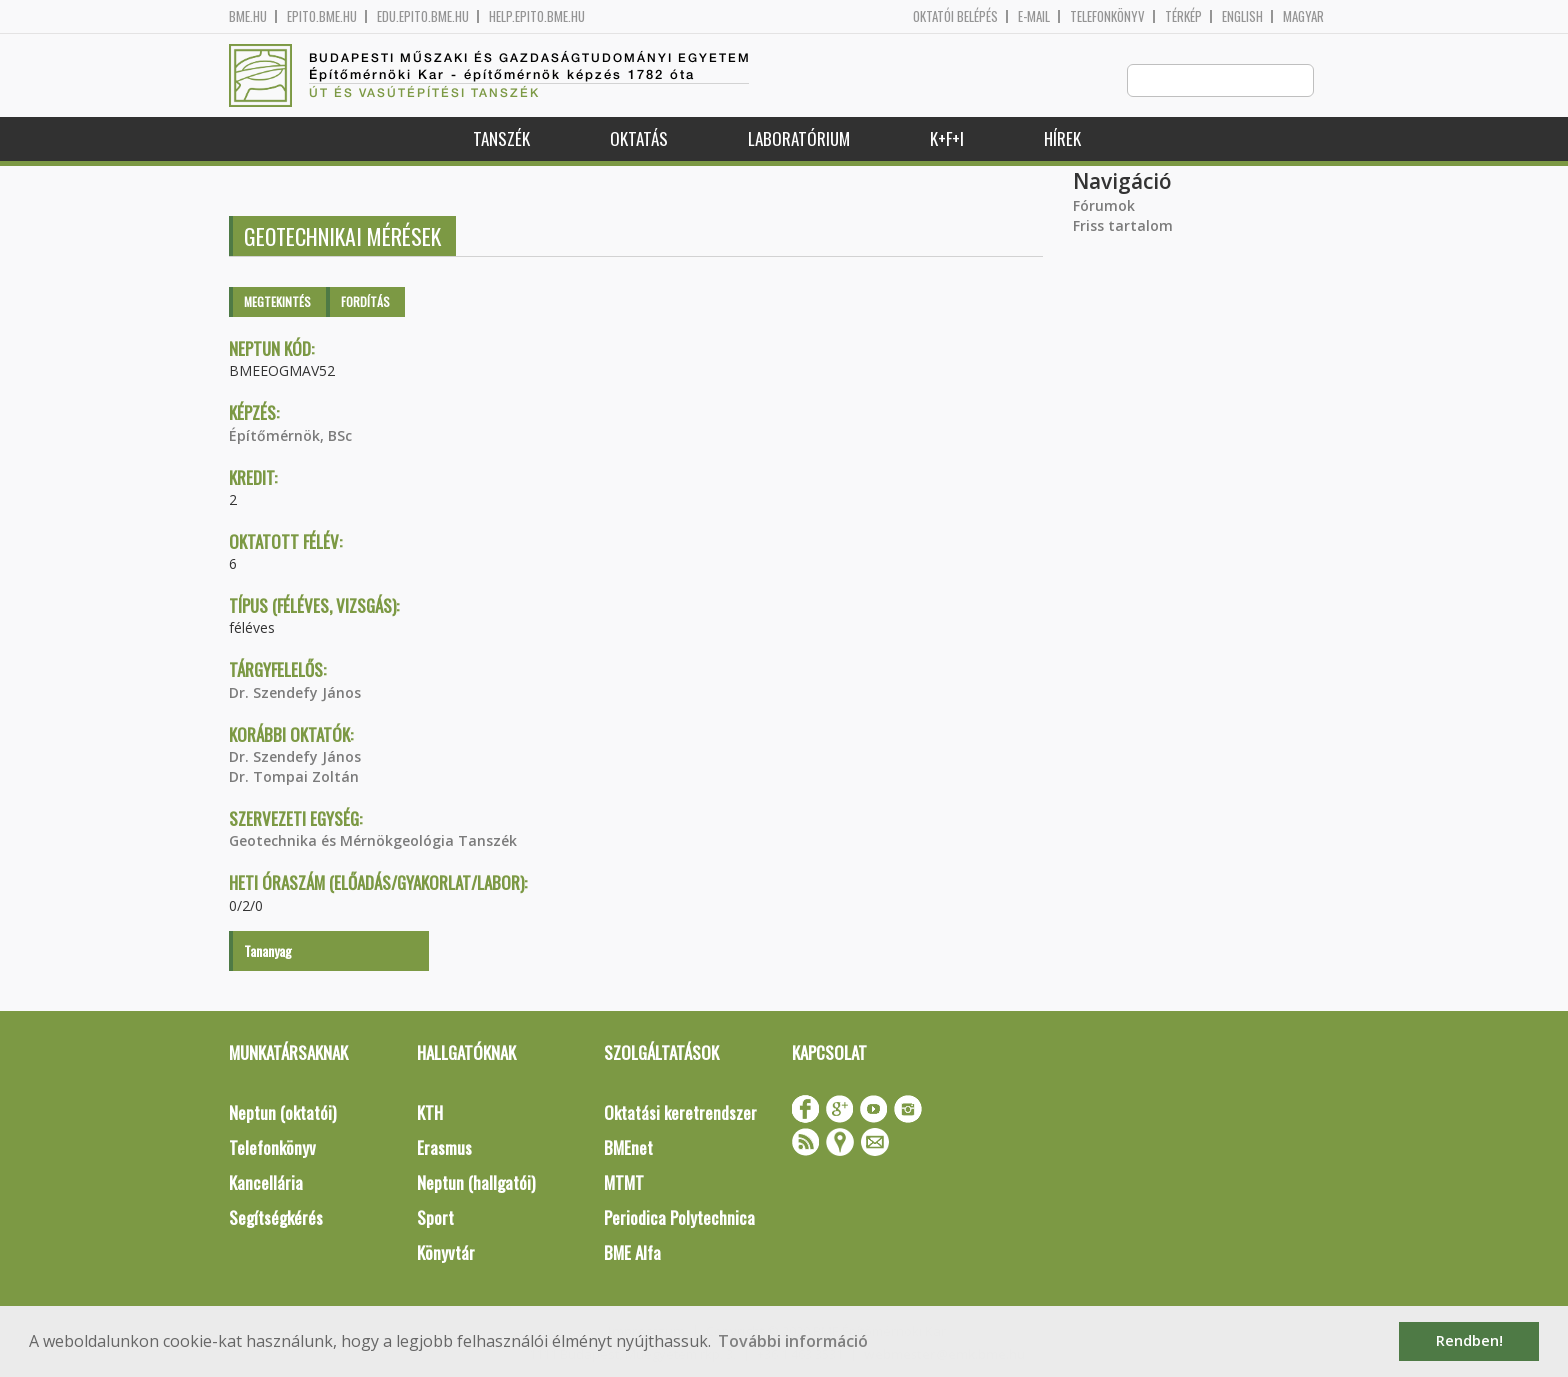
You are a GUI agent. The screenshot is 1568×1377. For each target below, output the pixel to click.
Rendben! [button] (1469, 1340)
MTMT (624, 1183)
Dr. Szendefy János (295, 693)
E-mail (1034, 16)
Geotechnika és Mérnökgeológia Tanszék (373, 841)
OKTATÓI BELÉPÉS (955, 16)
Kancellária (266, 1183)
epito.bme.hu (322, 16)
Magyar (1303, 16)
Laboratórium (799, 139)
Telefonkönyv (1107, 16)
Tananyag (268, 951)
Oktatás (639, 139)
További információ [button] (793, 1341)
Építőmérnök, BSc (290, 436)
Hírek (1062, 139)
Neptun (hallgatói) (476, 1183)
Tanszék (501, 139)
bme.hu (248, 16)
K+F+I (947, 139)
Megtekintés (277, 302)
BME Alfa (632, 1253)
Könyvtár (446, 1253)
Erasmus (444, 1148)
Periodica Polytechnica (679, 1218)
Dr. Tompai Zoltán (294, 777)
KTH (430, 1113)
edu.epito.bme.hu (423, 16)
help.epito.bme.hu (537, 16)
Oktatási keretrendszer (680, 1113)
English (1242, 16)
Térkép (1183, 16)
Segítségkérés (276, 1218)
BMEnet (628, 1148)
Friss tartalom (1123, 226)
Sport (435, 1218)
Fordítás (365, 302)
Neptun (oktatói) (282, 1113)
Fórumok (1104, 206)
